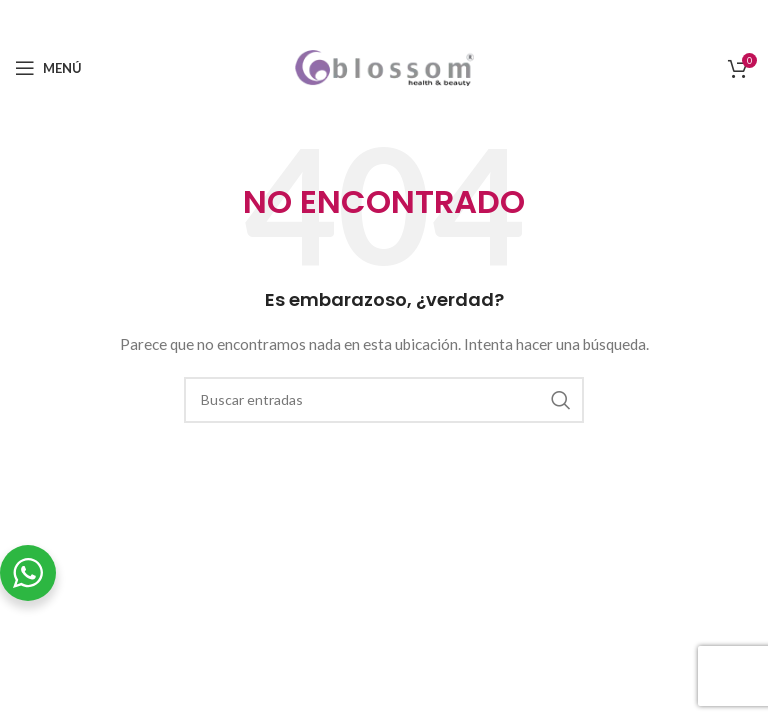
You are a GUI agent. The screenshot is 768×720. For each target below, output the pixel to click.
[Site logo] (384, 66)
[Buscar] (384, 400)
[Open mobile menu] (48, 68)
